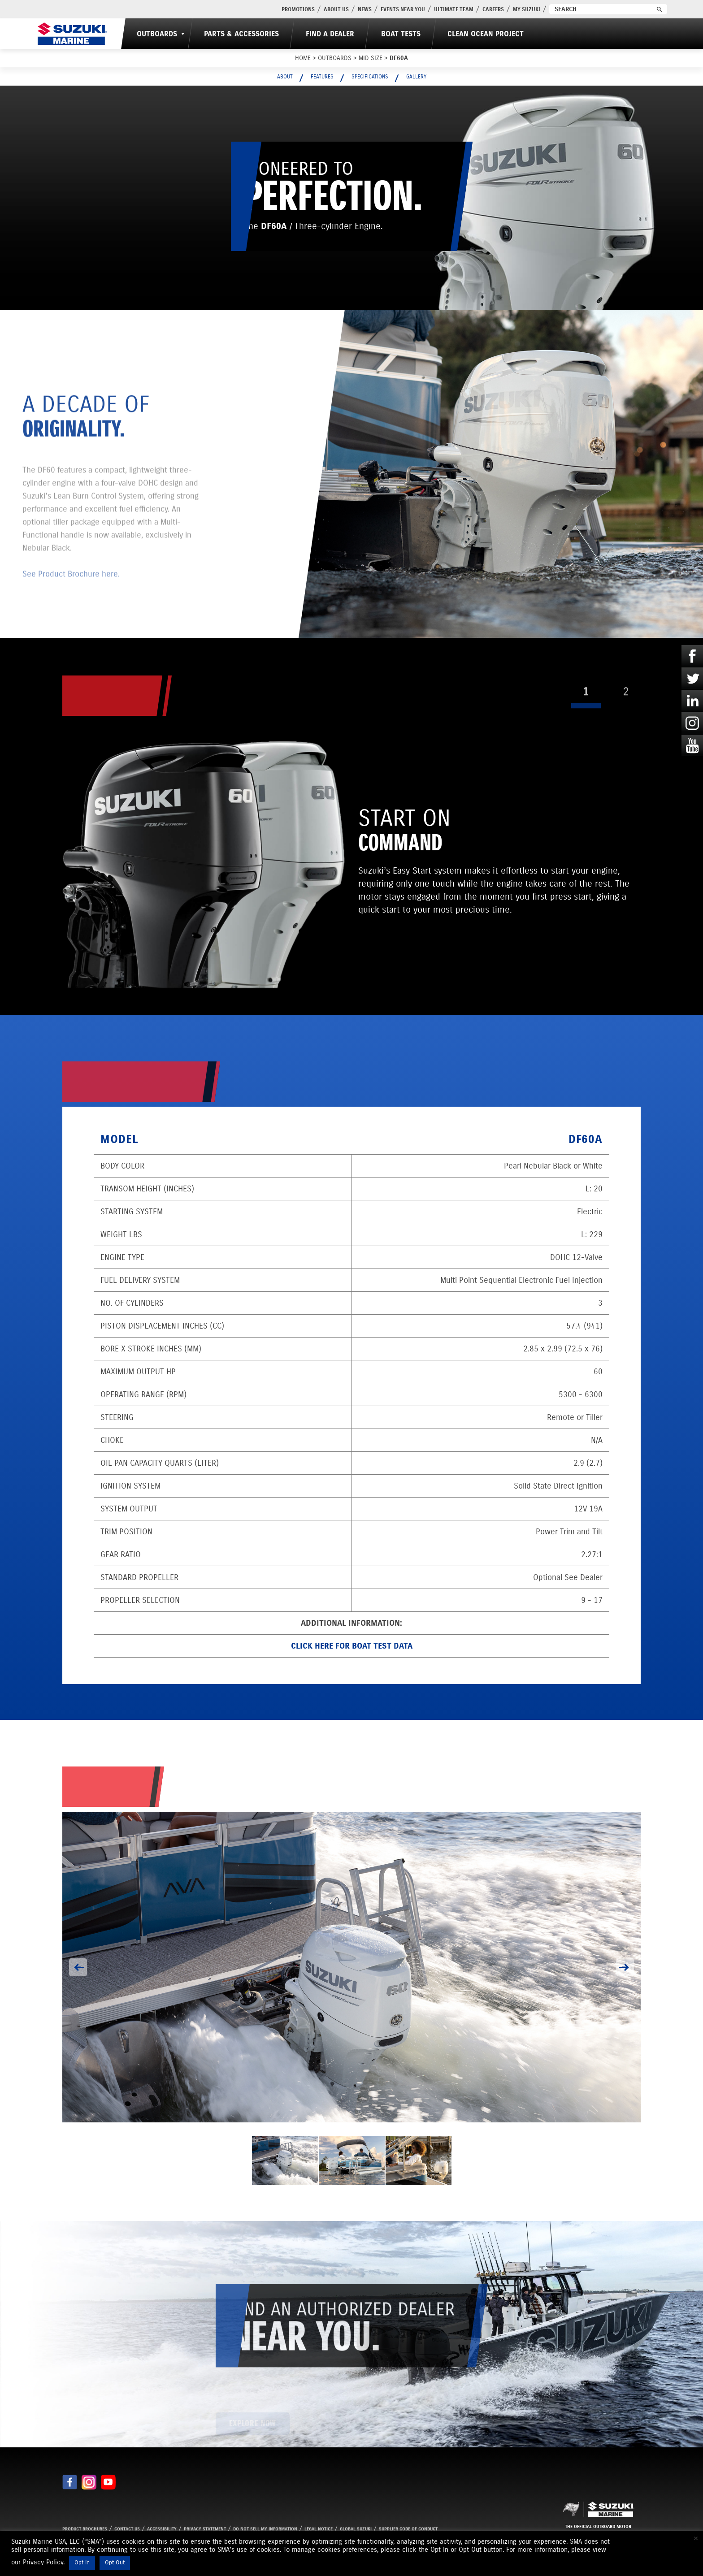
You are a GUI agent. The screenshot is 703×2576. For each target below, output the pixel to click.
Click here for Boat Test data (351, 1645)
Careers (493, 9)
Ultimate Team (453, 9)
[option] (351, 1967)
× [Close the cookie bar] (696, 2538)
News (365, 9)
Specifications (370, 76)
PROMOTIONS (298, 9)
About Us (336, 9)
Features (322, 76)
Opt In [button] (82, 2562)
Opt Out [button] (115, 2562)
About (285, 76)
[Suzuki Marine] (72, 33)
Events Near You (403, 9)
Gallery (416, 76)
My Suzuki (526, 9)
